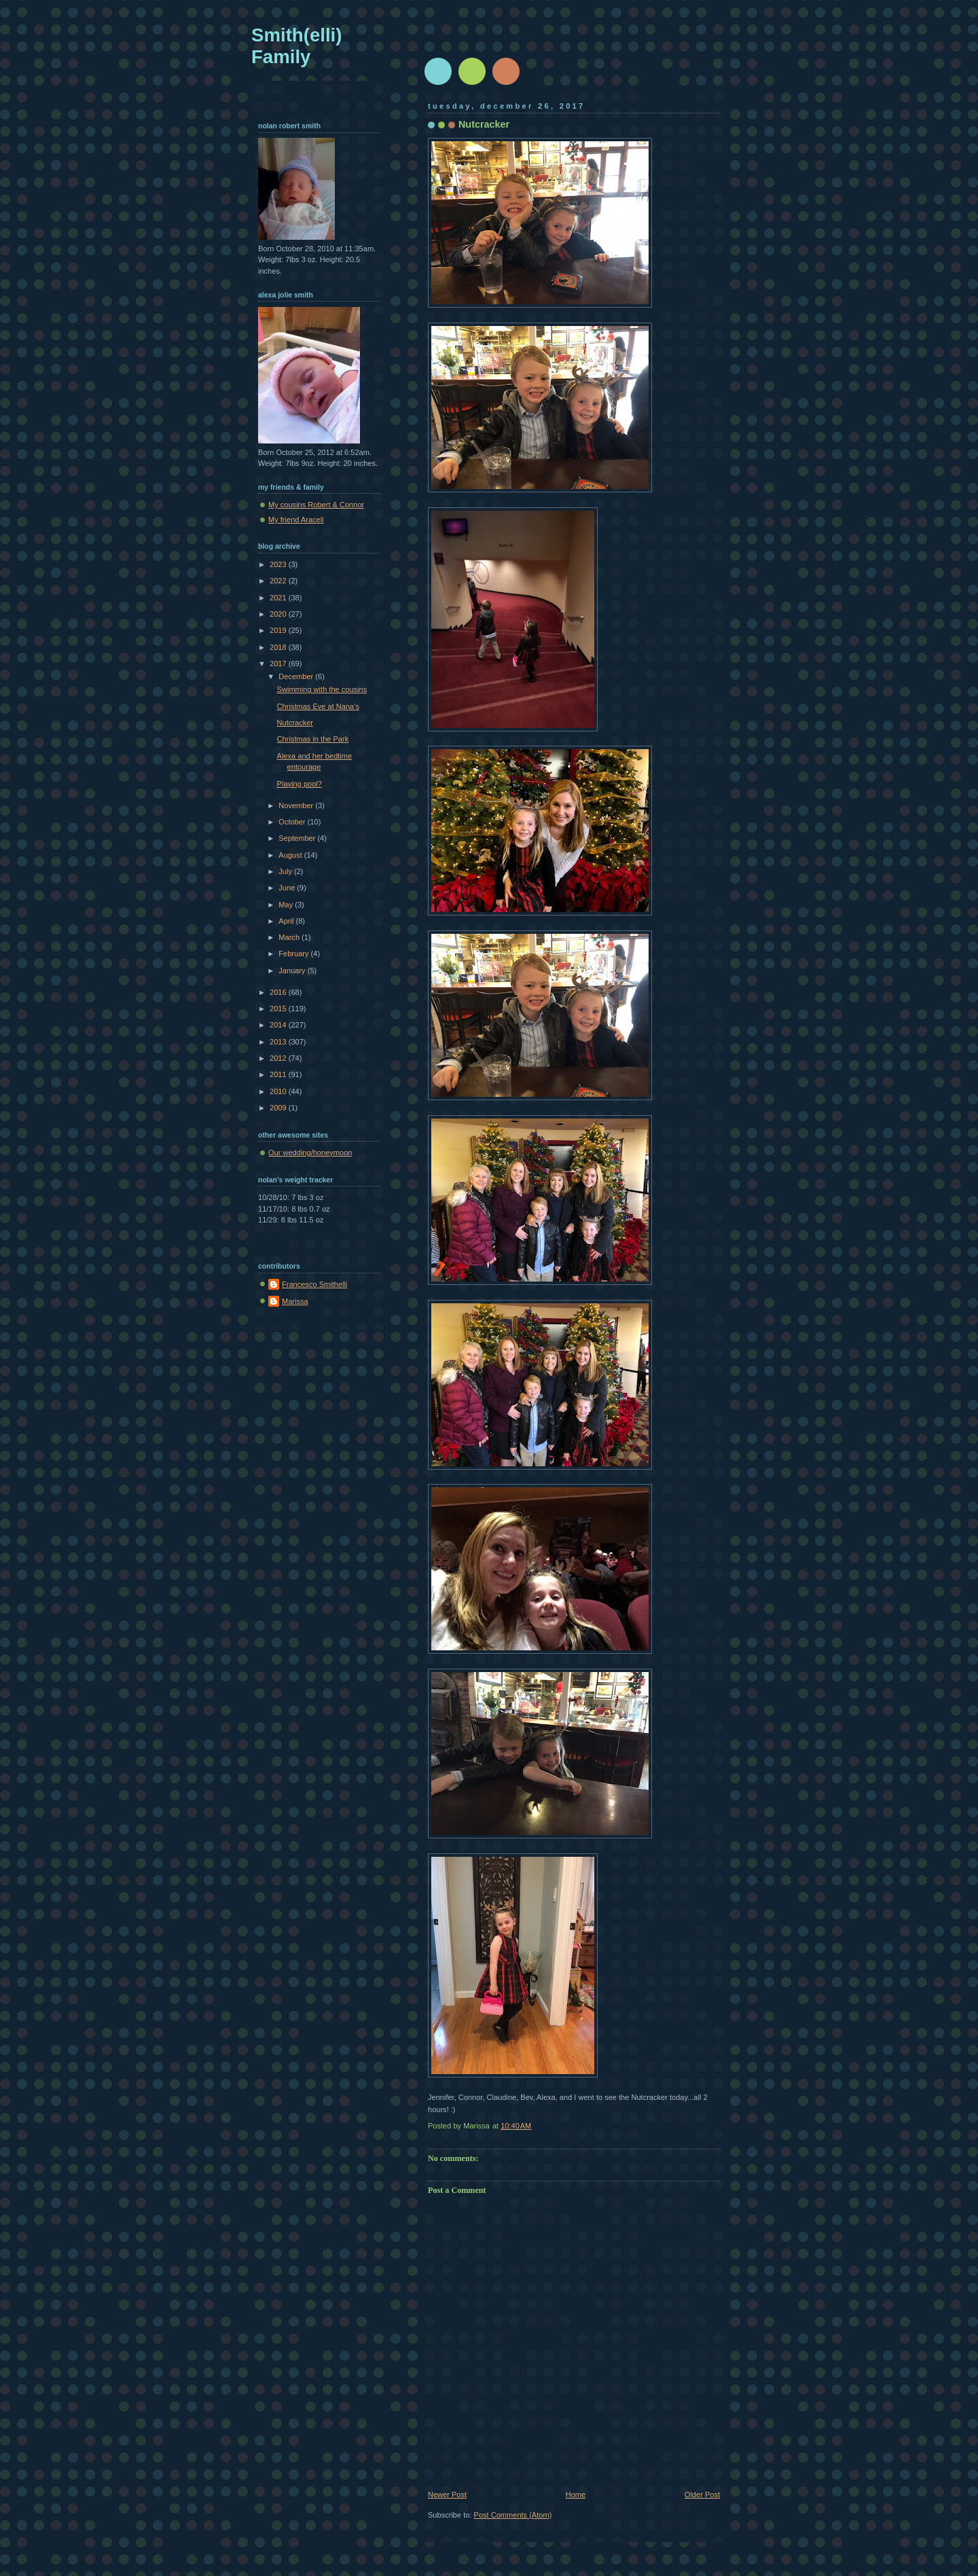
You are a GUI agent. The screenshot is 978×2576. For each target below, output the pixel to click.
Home (575, 2494)
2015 (279, 1008)
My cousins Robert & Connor (316, 505)
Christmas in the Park (313, 739)
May (286, 905)
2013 (279, 1042)
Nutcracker (295, 723)
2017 (279, 663)
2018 (279, 647)
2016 (279, 992)
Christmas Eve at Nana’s (318, 706)
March (290, 937)
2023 (279, 564)
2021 (279, 598)
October (292, 822)
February (294, 953)
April (286, 921)
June (287, 888)
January (292, 970)
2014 (279, 1025)
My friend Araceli (296, 519)
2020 (279, 614)
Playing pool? (299, 784)
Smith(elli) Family (296, 45)
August (291, 855)
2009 (279, 1108)
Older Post (702, 2494)
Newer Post (447, 2494)
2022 (279, 581)
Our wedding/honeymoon (310, 1152)
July (286, 871)
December (296, 676)
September (297, 838)
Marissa (295, 1301)
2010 (279, 1091)
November (296, 805)
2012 (279, 1058)
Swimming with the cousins (322, 689)
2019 (279, 630)
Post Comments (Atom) (513, 2515)
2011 (279, 1074)
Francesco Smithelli (314, 1284)
